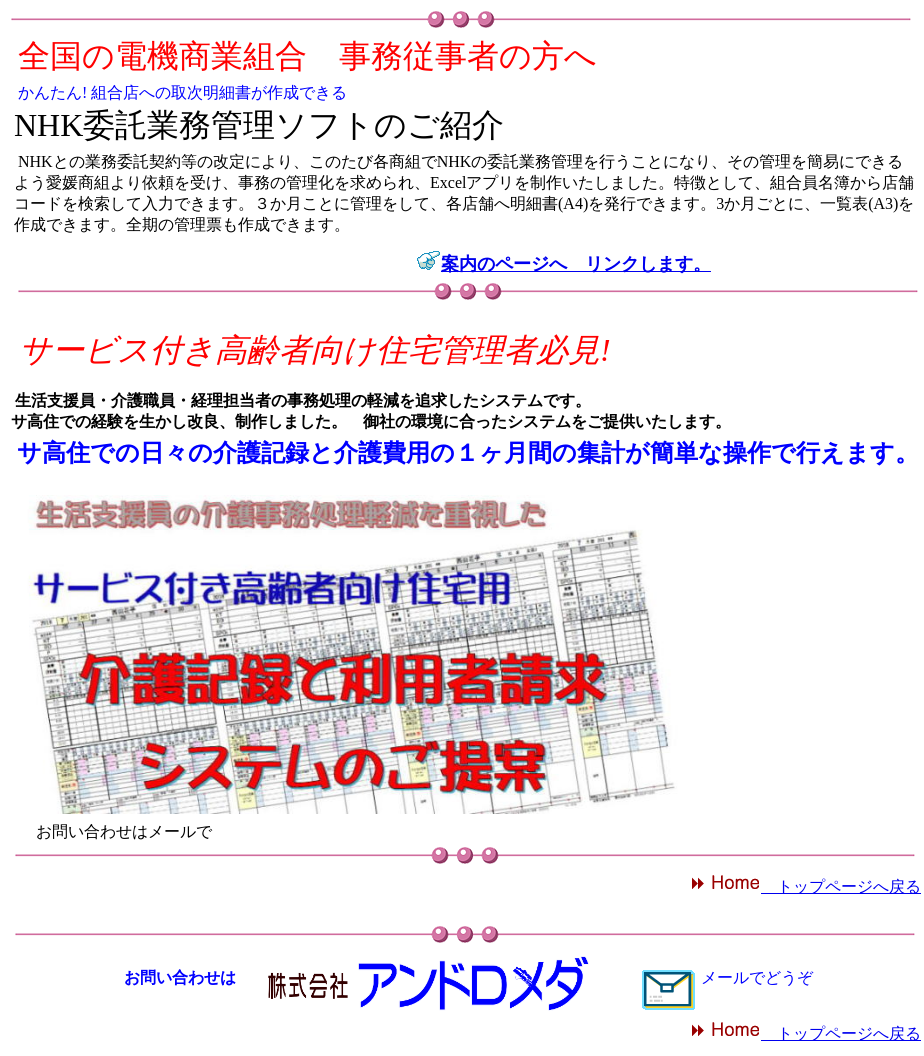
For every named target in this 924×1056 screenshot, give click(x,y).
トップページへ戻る (806, 886)
